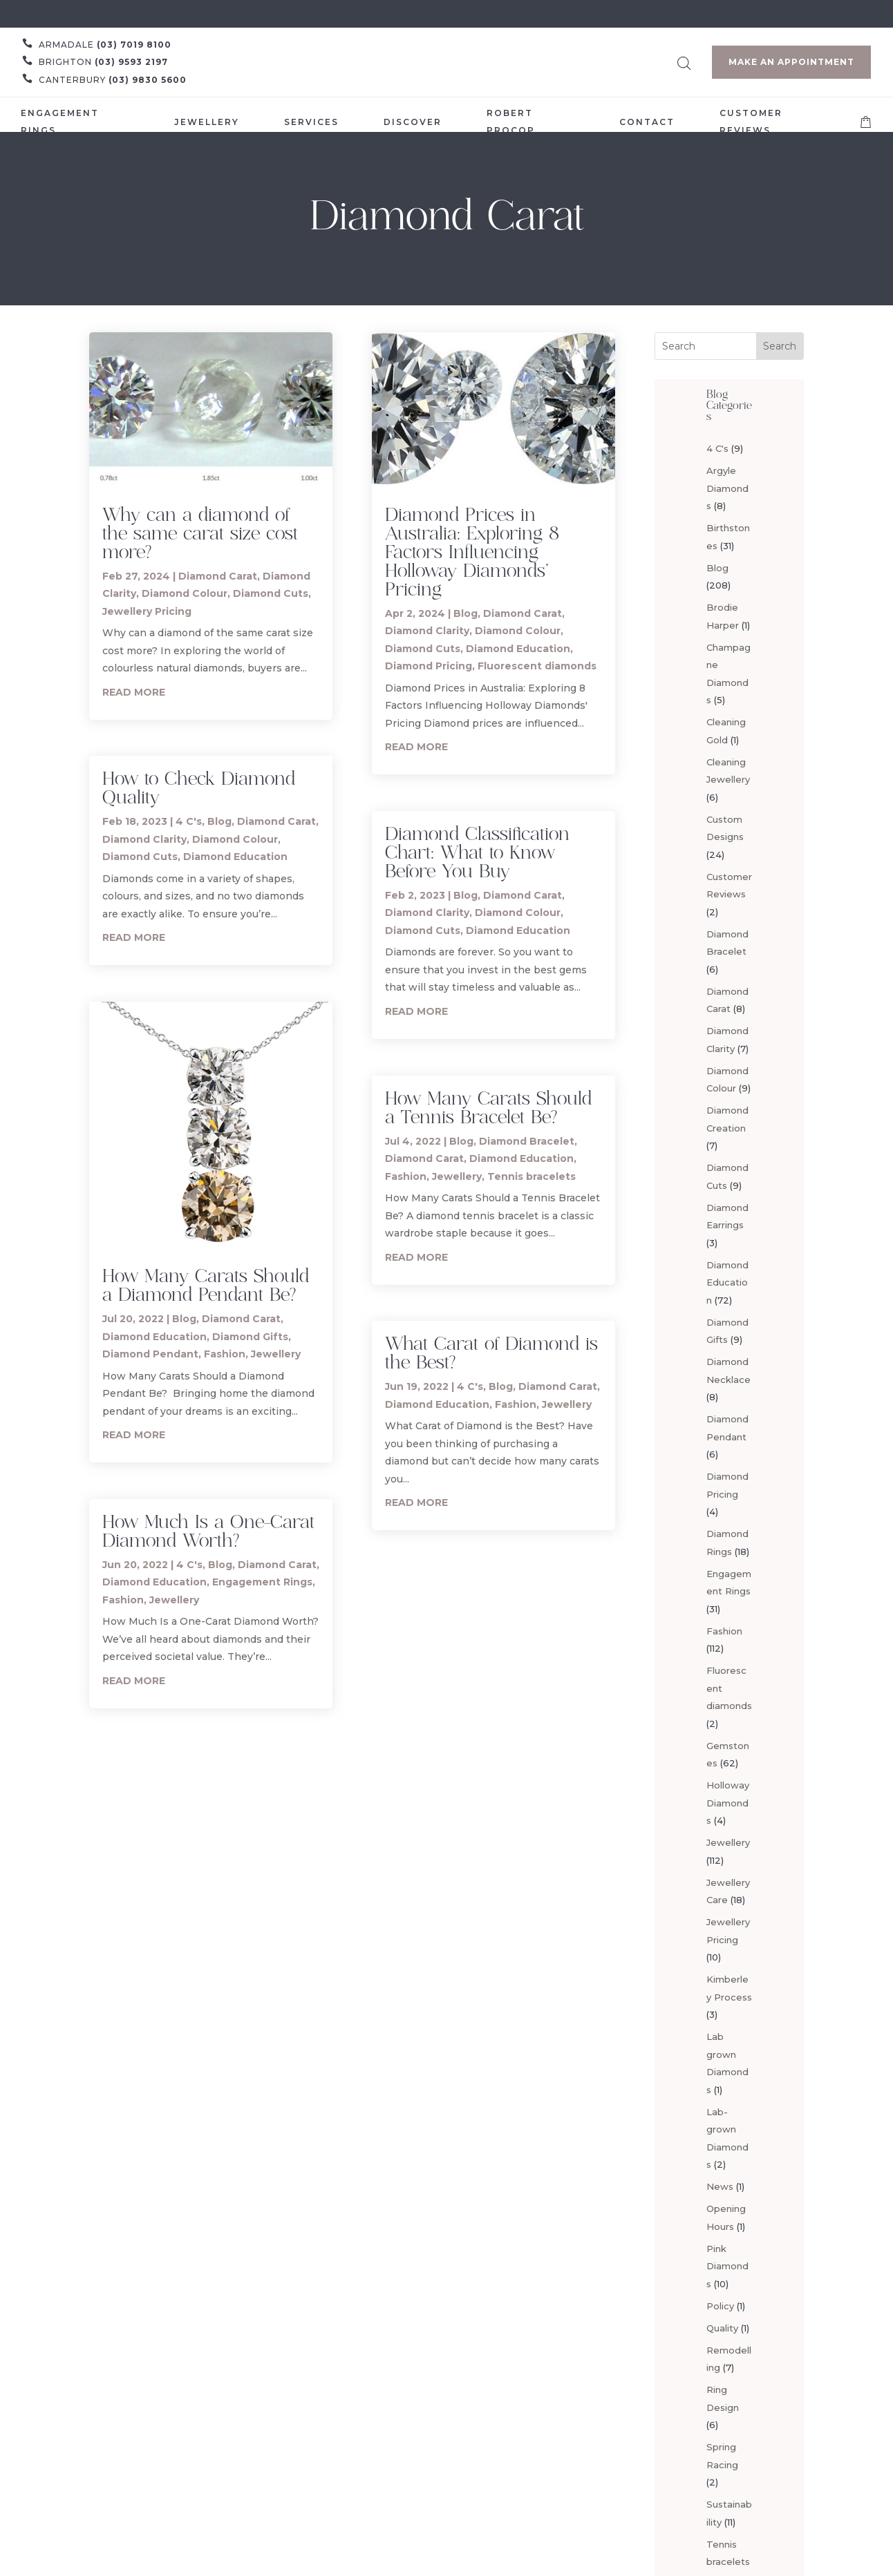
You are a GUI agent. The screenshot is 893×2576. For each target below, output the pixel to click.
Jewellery (276, 1354)
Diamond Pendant (150, 1354)
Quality (722, 2328)
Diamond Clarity (144, 839)
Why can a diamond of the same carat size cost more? (200, 533)
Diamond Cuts (270, 593)
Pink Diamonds (727, 2266)
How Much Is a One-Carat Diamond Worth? (208, 1530)
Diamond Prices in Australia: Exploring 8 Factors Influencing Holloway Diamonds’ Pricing (472, 551)
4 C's (189, 821)
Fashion (224, 1354)
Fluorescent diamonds (537, 666)
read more (133, 692)
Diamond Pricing (428, 666)
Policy (720, 2305)
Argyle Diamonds (727, 488)
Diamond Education (235, 856)
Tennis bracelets (531, 1176)
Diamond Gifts (250, 1336)
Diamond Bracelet (526, 1141)
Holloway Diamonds (727, 1803)
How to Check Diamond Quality (198, 787)
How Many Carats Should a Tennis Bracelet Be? (488, 1107)
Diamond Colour (184, 593)
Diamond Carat (217, 576)
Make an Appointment (791, 62)
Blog (219, 821)
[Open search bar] (684, 61)
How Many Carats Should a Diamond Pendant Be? (205, 1284)
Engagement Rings (262, 1582)
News (719, 2186)
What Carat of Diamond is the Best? (491, 1352)
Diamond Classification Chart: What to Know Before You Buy (477, 852)
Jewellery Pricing (146, 611)
